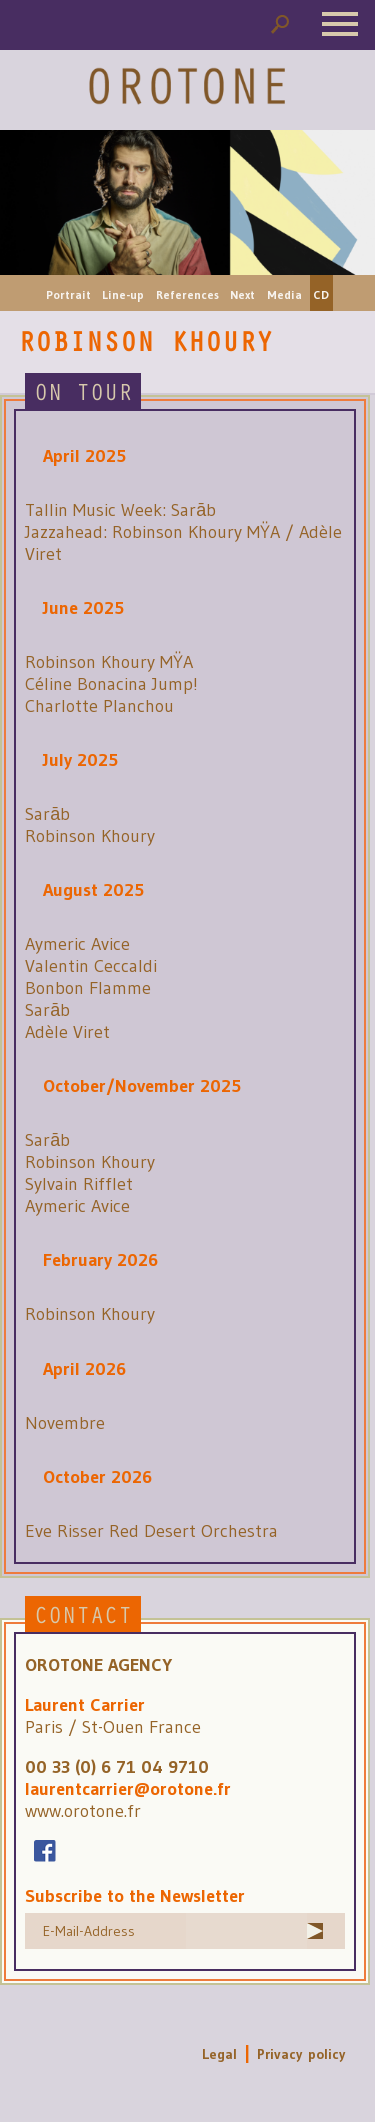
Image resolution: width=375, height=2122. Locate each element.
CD (321, 294)
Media (284, 294)
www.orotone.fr (83, 1811)
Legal (219, 2054)
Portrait (68, 294)
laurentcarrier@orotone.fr (128, 1789)
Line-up (123, 294)
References (187, 294)
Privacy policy (301, 2054)
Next (242, 294)
